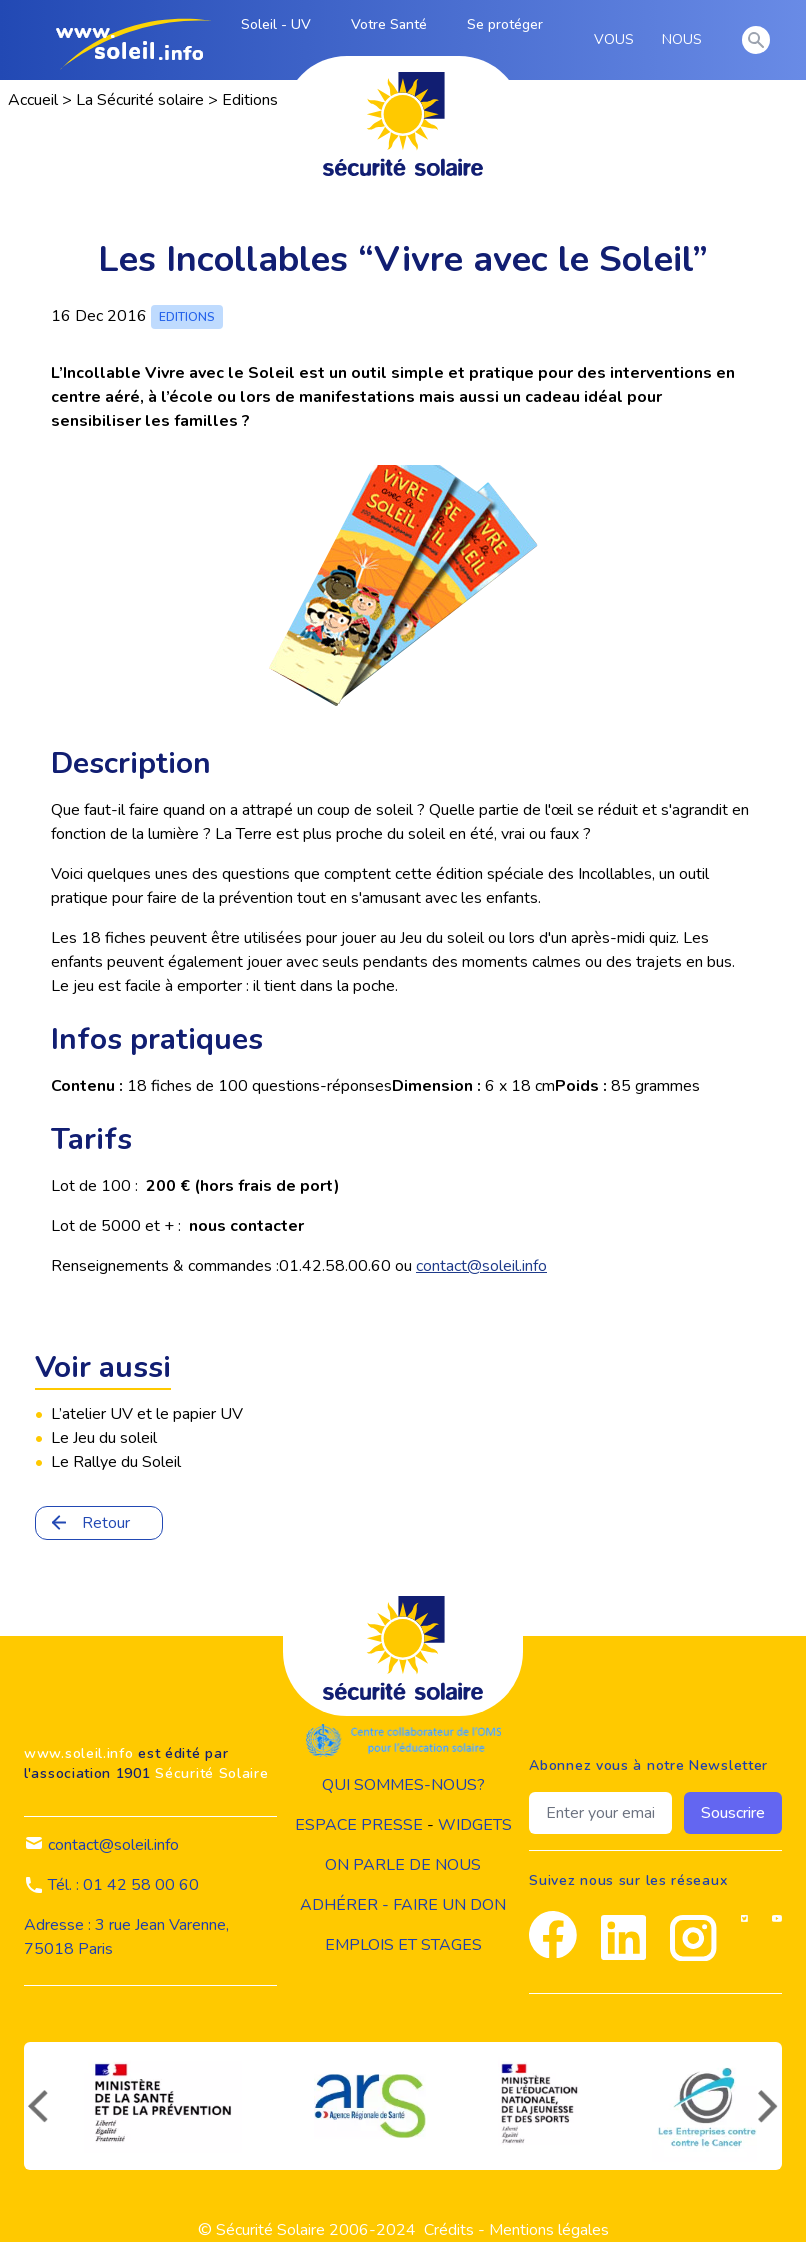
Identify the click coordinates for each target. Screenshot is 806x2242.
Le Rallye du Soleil (116, 1462)
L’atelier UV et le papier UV (147, 1414)
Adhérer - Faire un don (403, 1905)
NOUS (685, 40)
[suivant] (770, 2106)
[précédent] (36, 2106)
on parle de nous (403, 1865)
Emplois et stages (403, 1945)
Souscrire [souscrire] (733, 1813)
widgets (475, 1825)
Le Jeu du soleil (104, 1438)
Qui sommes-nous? (403, 1785)
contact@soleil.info (481, 1266)
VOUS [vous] (617, 40)
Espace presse (359, 1825)
